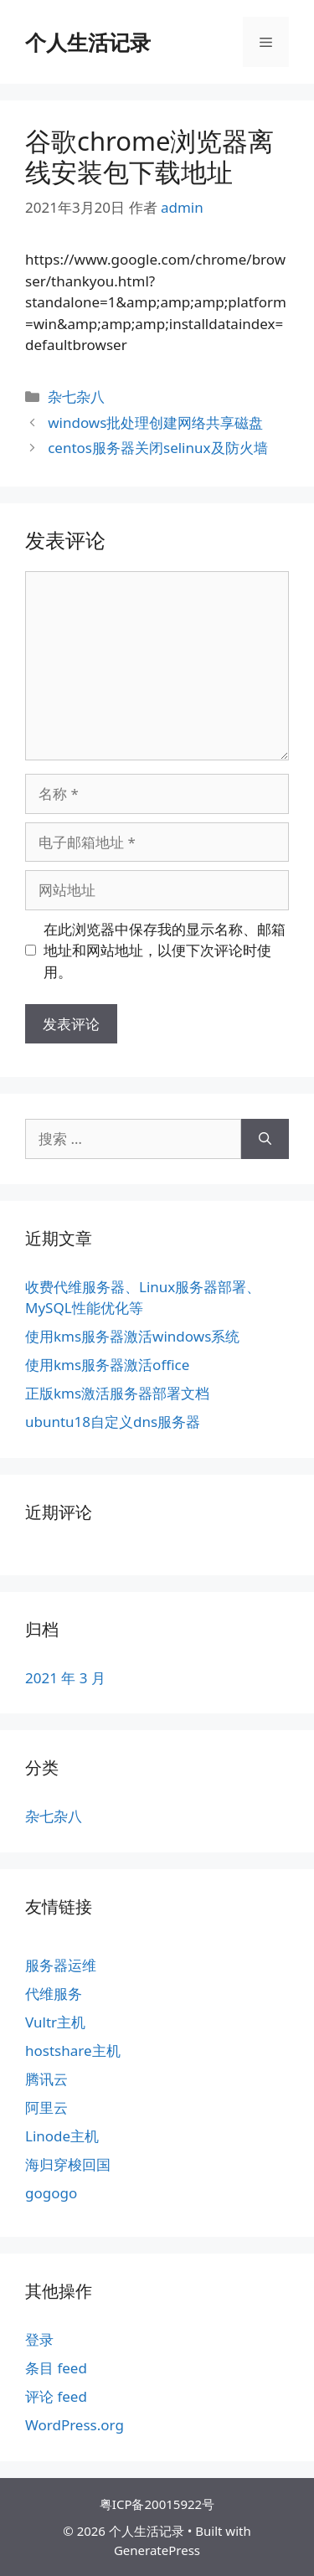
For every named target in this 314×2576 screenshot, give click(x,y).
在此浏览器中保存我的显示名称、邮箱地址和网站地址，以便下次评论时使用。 (165, 950)
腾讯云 (46, 2079)
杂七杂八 (76, 396)
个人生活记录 (88, 42)
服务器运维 (60, 1965)
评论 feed (56, 2396)
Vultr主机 (55, 2022)
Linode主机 (62, 2136)
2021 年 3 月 (65, 1677)
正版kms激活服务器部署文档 (117, 1393)
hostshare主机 (73, 2050)
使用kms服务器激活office (107, 1364)
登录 (39, 2339)
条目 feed (56, 2368)
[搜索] (265, 1139)
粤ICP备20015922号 (157, 2504)
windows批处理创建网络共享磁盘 (155, 422)
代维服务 (53, 1993)
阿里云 (46, 2107)
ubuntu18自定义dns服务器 (112, 1421)
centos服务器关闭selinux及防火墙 (157, 447)
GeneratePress (157, 2550)
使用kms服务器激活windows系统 (132, 1336)
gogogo (51, 2192)
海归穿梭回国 (68, 2164)
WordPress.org (74, 2424)
